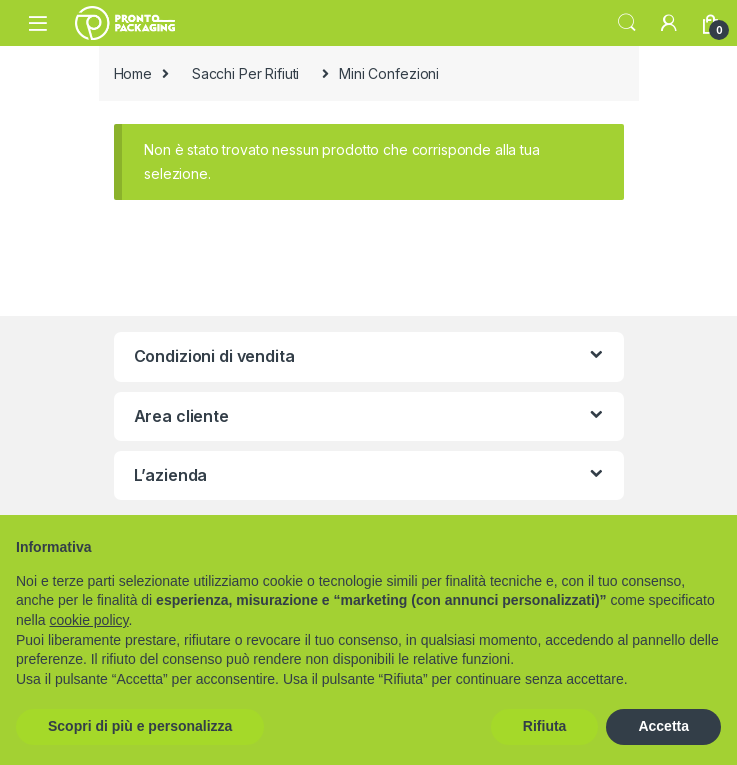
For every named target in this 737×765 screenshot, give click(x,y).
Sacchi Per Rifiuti (245, 73)
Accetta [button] (663, 726)
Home (133, 73)
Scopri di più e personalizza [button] (140, 726)
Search (627, 23)
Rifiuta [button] (545, 726)
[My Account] (669, 23)
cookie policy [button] (88, 620)
